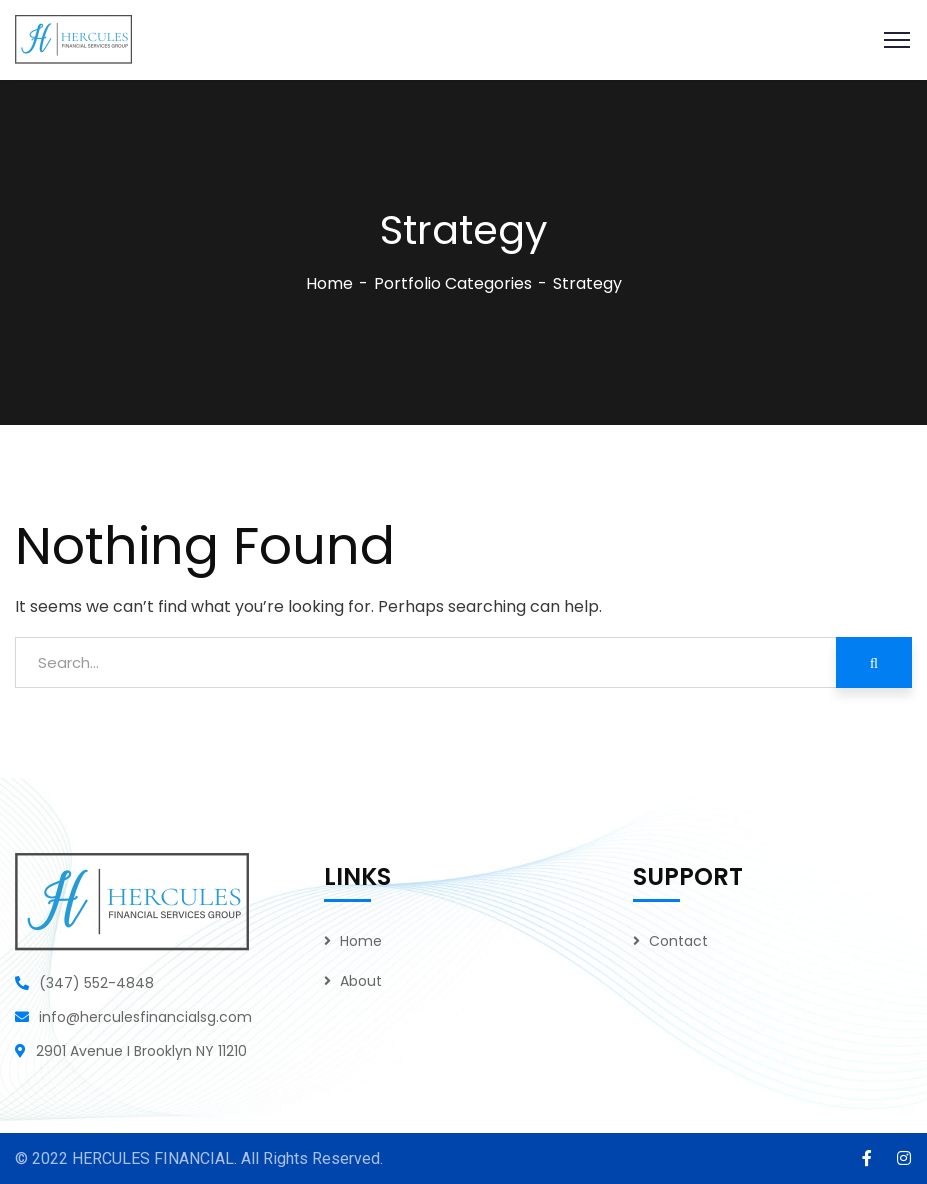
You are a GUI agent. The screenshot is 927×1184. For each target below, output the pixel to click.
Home (329, 283)
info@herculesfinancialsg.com (145, 1017)
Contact (678, 941)
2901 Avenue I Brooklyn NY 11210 (141, 1051)
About (361, 981)
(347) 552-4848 (96, 983)
